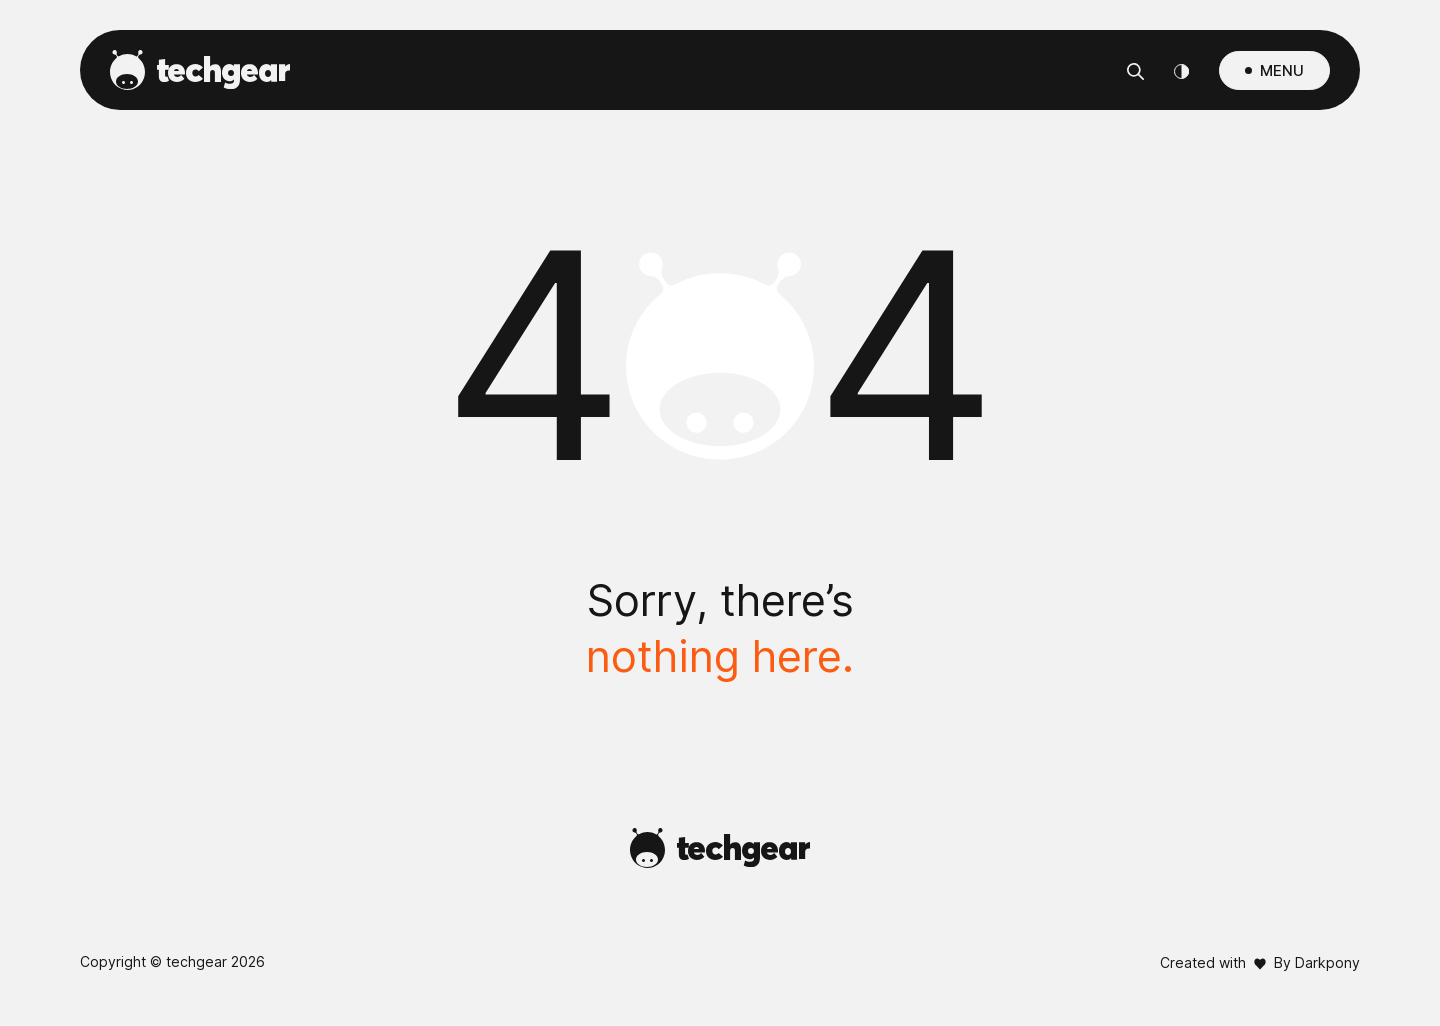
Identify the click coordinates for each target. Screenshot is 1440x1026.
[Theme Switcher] (1181, 70)
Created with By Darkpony (1260, 962)
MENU (1282, 70)
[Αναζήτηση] (1135, 70)
